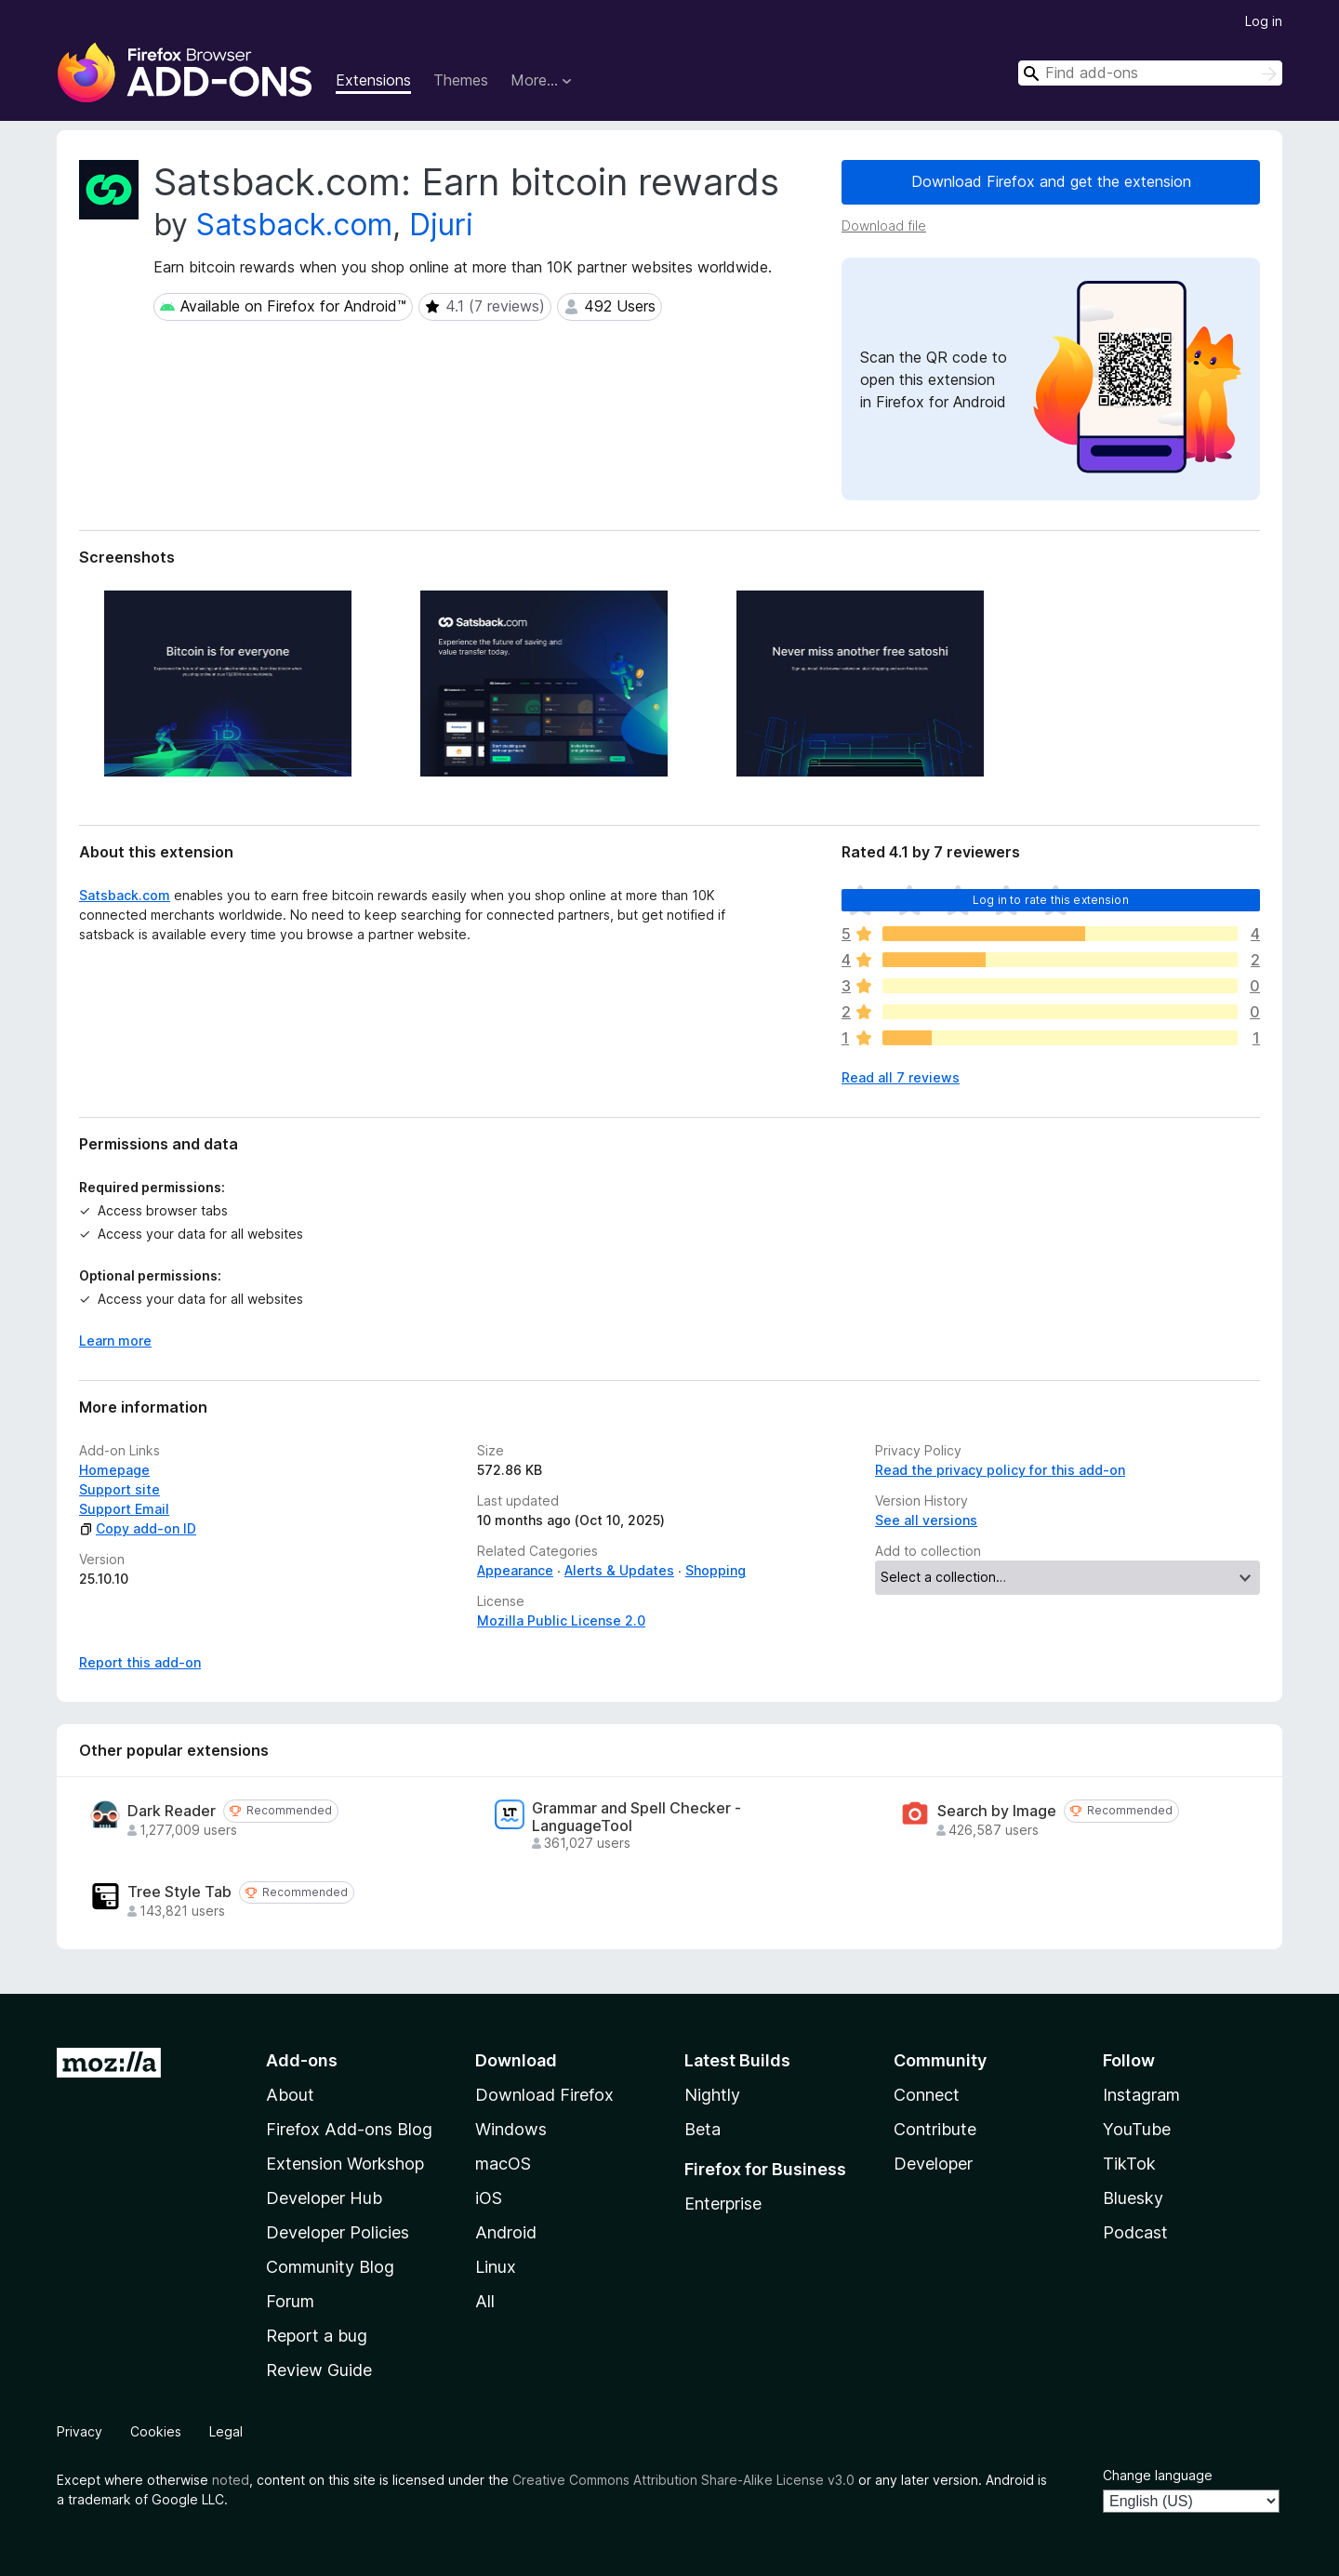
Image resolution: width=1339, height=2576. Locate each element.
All (485, 2301)
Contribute (935, 2129)
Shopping (715, 1570)
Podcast (1135, 2232)
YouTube (1137, 2129)
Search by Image (996, 1811)
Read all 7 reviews (901, 1077)
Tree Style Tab (179, 1892)
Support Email (124, 1509)
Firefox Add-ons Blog (349, 2129)
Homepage (114, 1470)
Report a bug (316, 2335)
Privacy (79, 2431)
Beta (702, 2129)
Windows (511, 2129)
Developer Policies (337, 2232)
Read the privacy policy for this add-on (1000, 1470)
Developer (933, 2163)
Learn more (115, 1340)
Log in (1263, 21)
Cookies (155, 2431)
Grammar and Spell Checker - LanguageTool (636, 1817)
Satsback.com (294, 224)
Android (506, 2232)
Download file (884, 225)
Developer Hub (324, 2198)
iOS (488, 2198)
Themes (460, 80)
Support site (119, 1489)
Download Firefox (544, 2095)
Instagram (1141, 2095)
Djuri (441, 224)
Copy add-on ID (137, 1528)
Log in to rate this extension (1051, 900)
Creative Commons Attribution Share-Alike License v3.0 (683, 2480)
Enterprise (723, 2203)
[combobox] (1150, 73)
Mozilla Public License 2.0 (561, 1620)
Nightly (712, 2095)
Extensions (373, 80)
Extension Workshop (345, 2163)
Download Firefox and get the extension (1051, 181)
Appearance (515, 1570)
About (290, 2095)
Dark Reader (171, 1811)
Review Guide (319, 2370)
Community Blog (330, 2267)
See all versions (926, 1520)
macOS (503, 2163)
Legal (226, 2431)
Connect (927, 2095)
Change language (1158, 2475)
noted (230, 2480)
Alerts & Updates (619, 1570)
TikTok (1129, 2163)
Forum (290, 2301)
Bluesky (1133, 2198)
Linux (495, 2267)
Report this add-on (140, 1662)
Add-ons (302, 2060)
